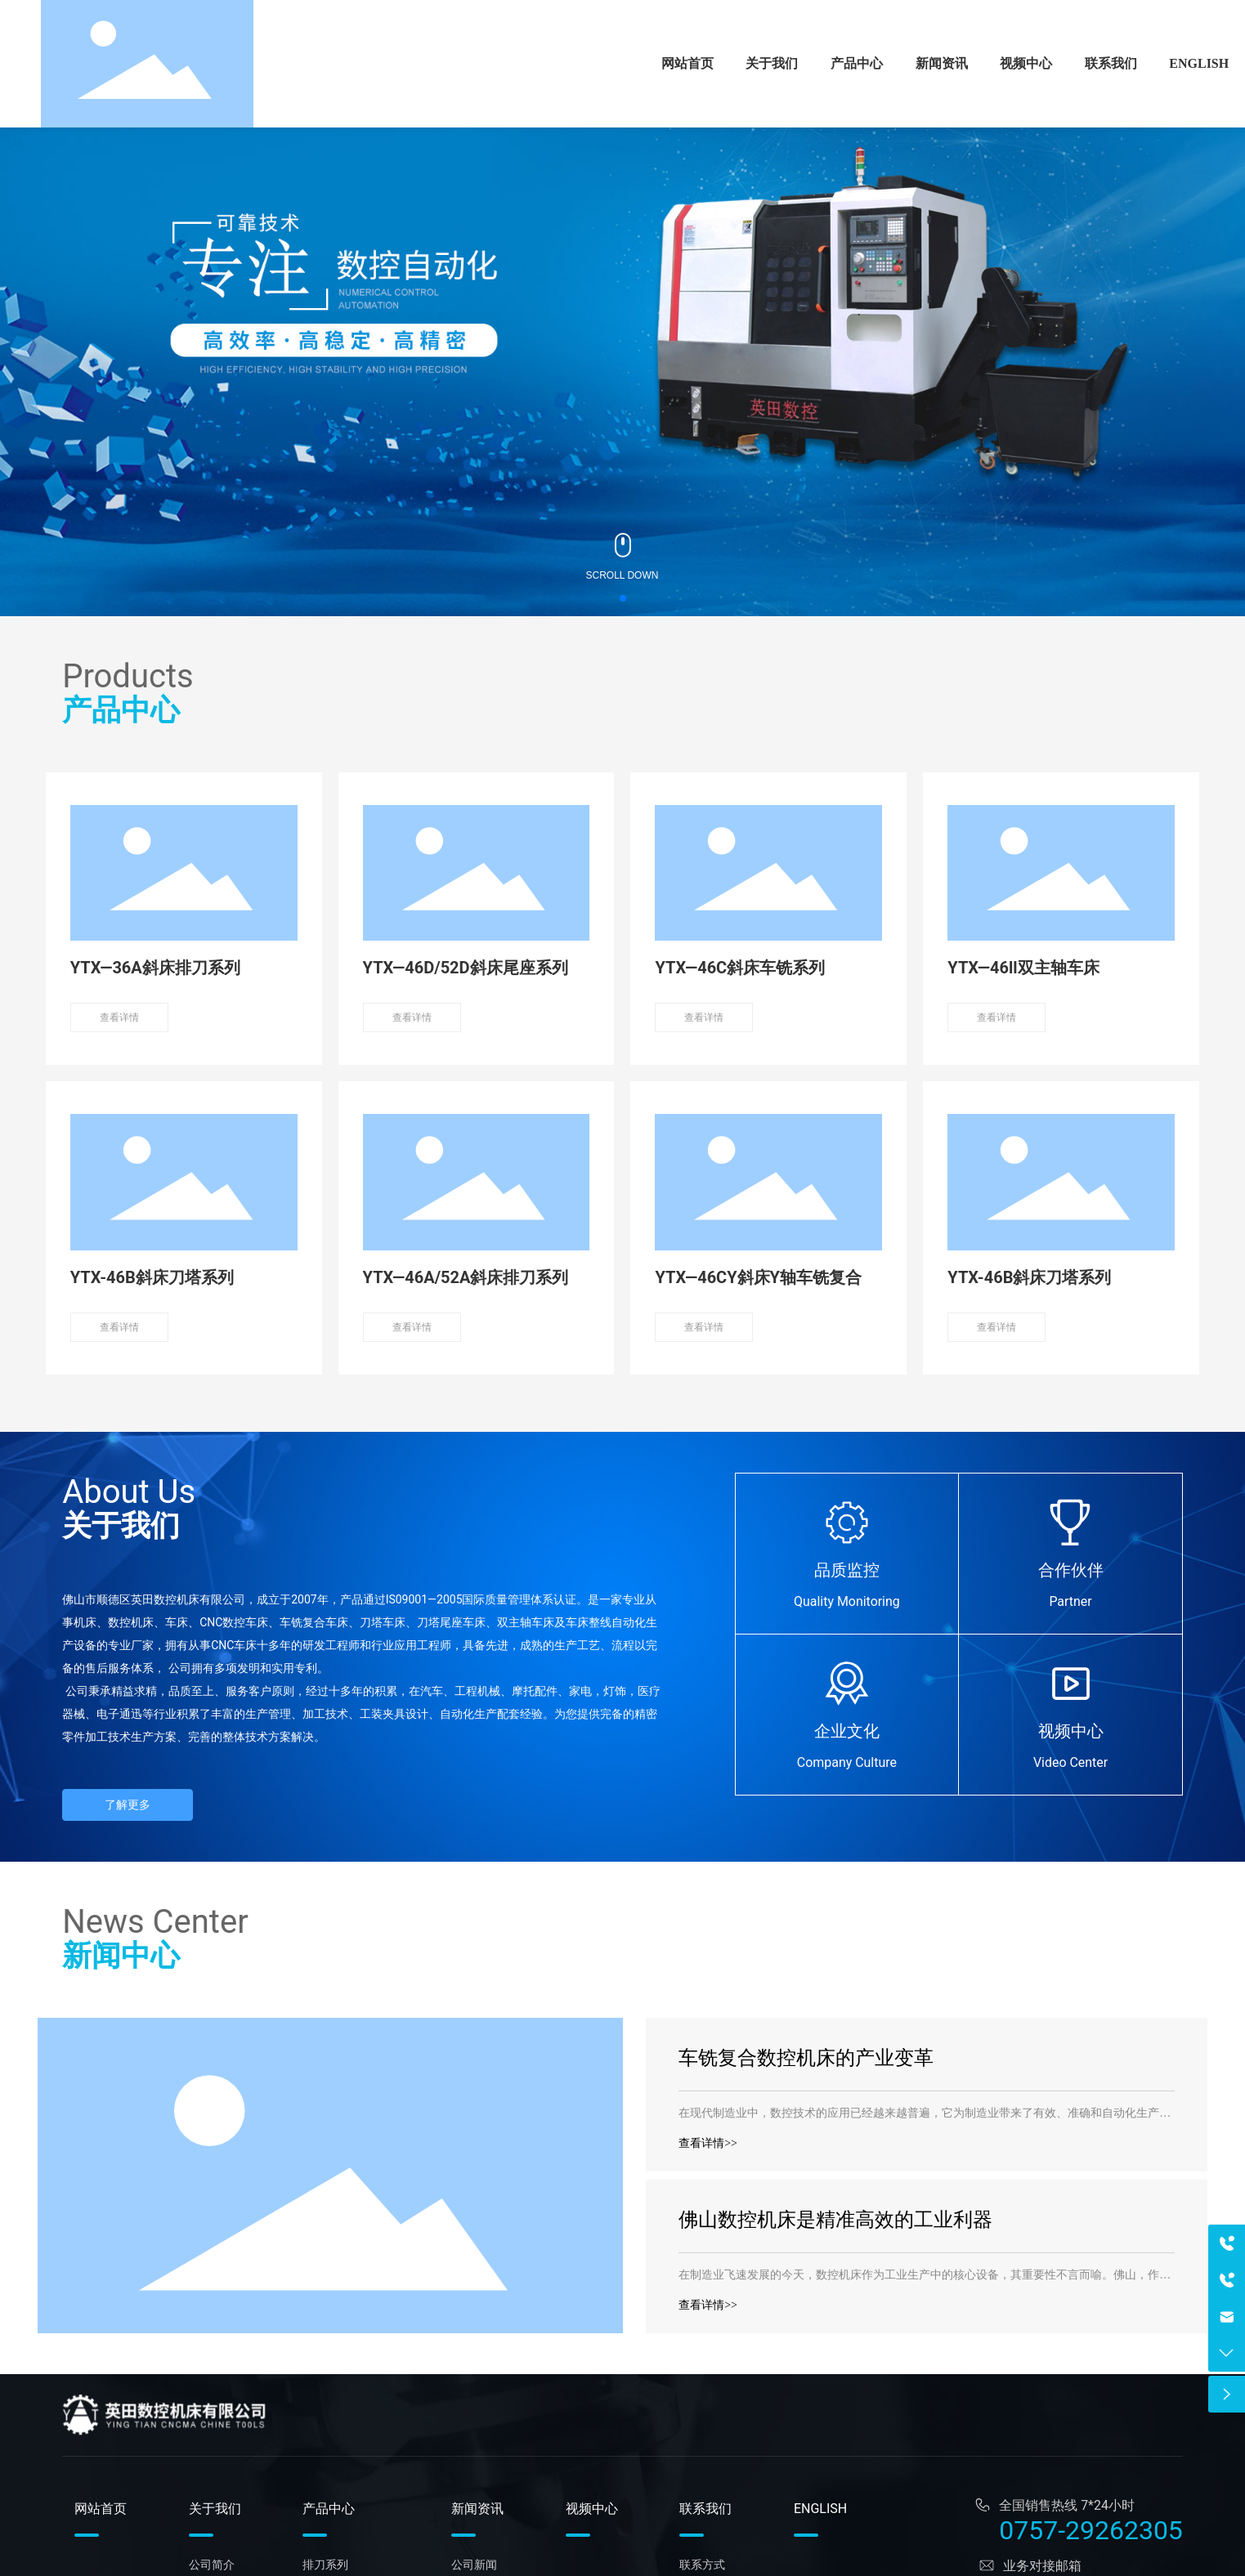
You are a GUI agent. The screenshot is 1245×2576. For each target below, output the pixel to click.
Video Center (1070, 1762)
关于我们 (121, 1526)
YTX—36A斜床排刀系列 (155, 967)
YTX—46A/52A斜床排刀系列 (466, 1277)
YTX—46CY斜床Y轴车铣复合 (758, 1277)
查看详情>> (707, 2143)
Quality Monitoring (847, 1601)
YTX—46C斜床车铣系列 (740, 967)
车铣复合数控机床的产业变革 (806, 2057)
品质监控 (847, 1570)
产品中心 (121, 710)
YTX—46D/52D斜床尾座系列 (465, 967)
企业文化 (847, 1731)
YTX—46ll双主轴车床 (1023, 967)
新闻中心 (121, 1956)
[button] (623, 598)
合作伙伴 (1071, 1570)
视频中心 (1071, 1731)
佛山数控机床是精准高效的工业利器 (835, 2219)
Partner (1070, 1601)
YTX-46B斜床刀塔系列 (152, 1277)
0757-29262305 (1091, 2530)
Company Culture (847, 1762)
